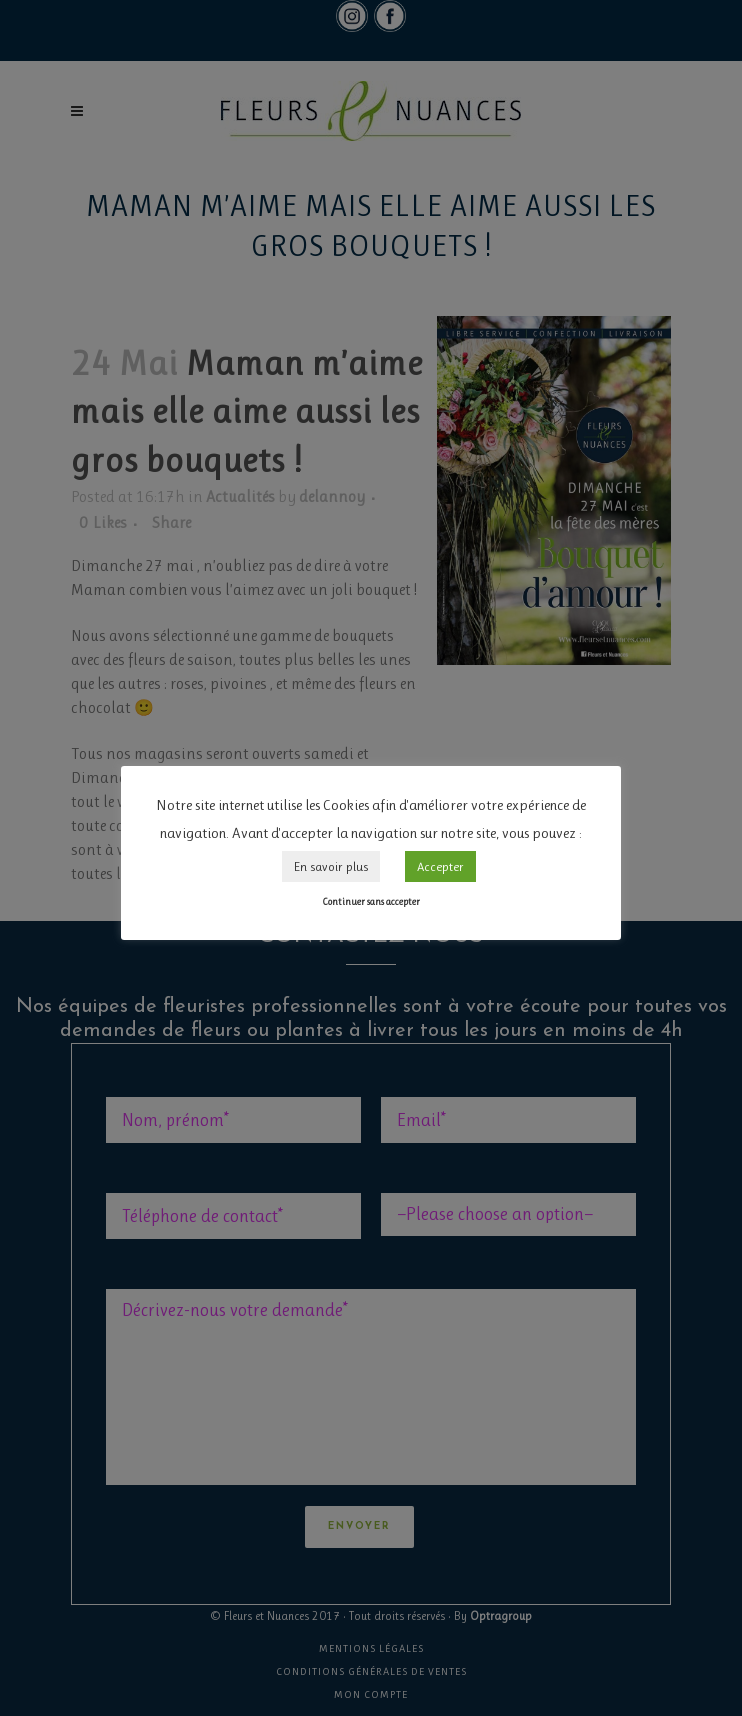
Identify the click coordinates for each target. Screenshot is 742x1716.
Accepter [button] (440, 866)
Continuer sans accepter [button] (371, 901)
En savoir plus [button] (331, 866)
